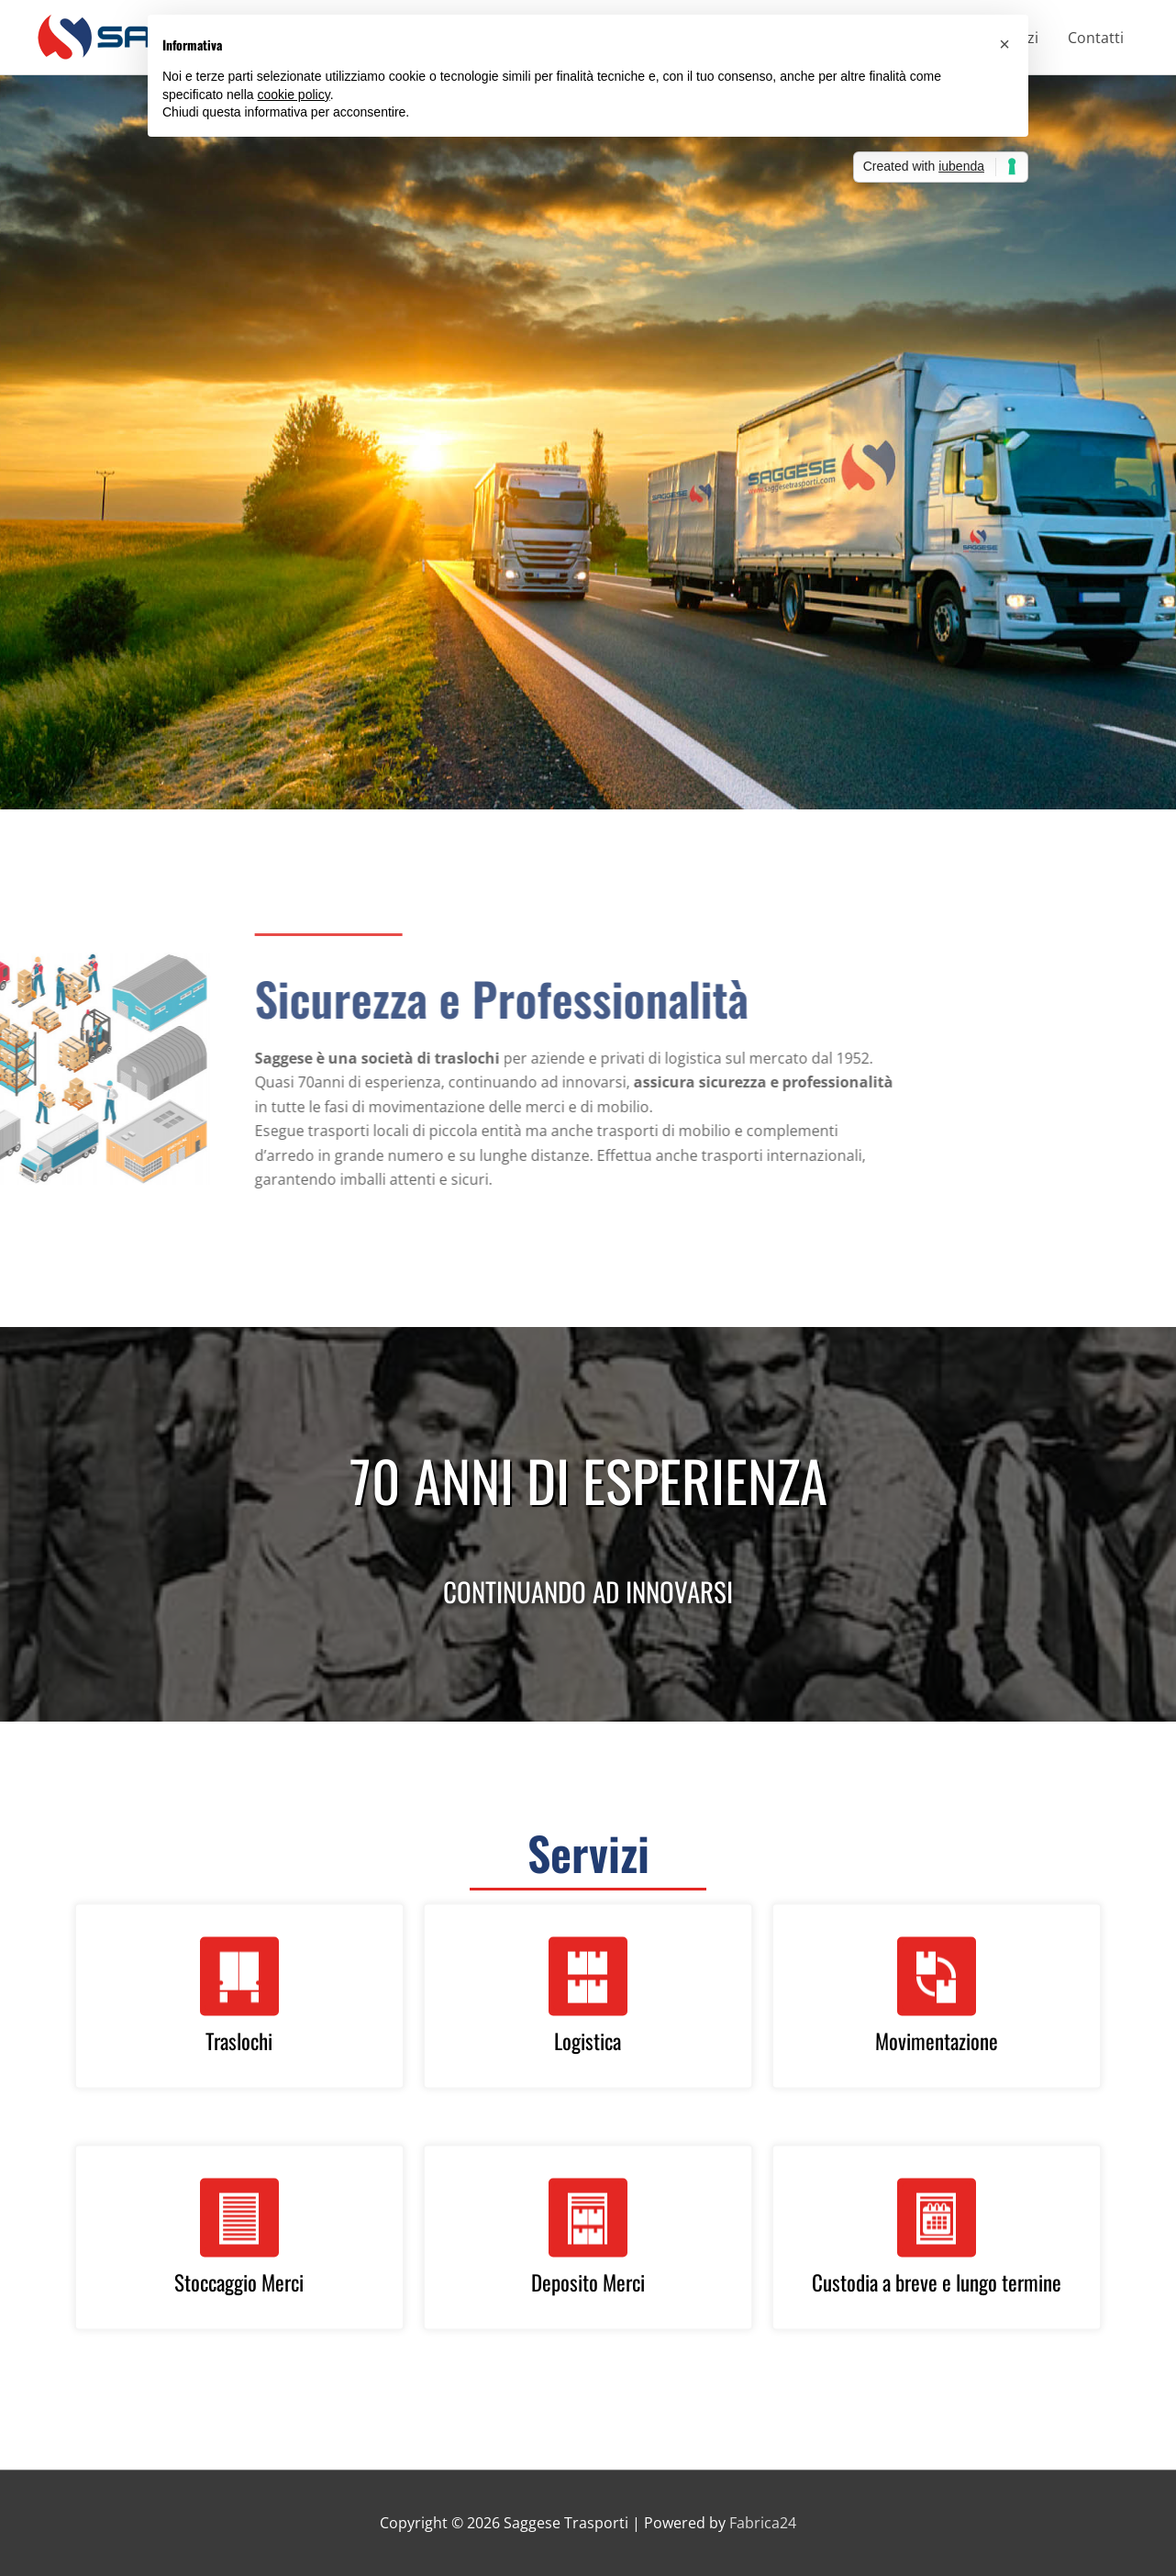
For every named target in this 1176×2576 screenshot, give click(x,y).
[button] (1004, 44)
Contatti (1096, 38)
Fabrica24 (762, 2523)
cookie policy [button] (294, 94)
